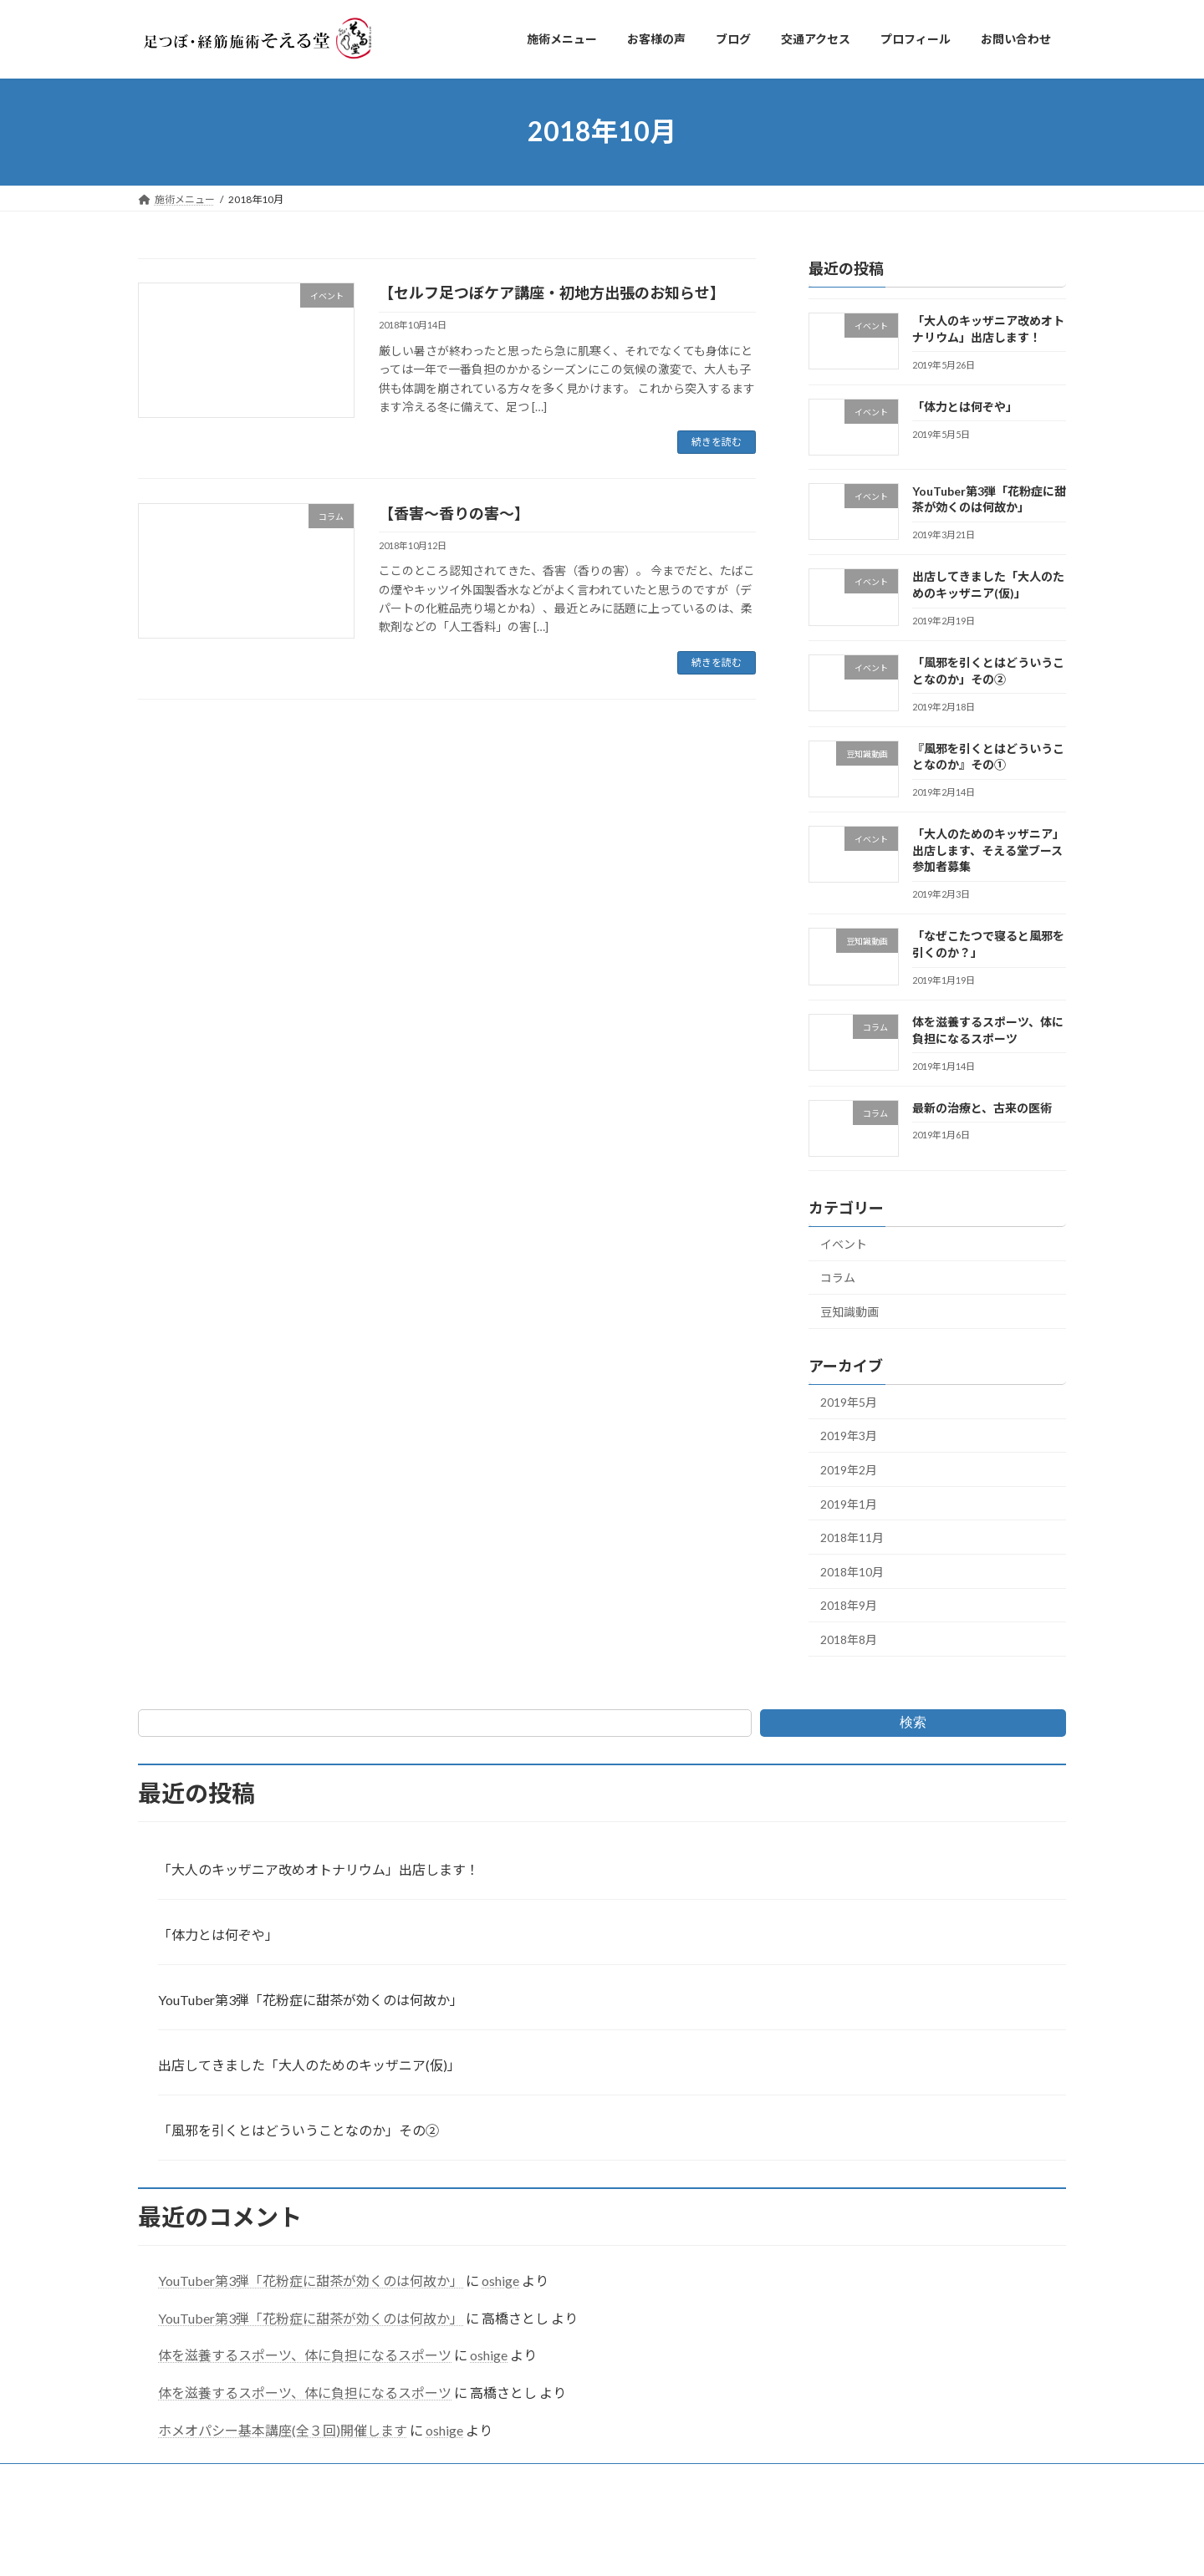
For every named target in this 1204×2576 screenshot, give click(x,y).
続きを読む (716, 441)
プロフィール (514, 2478)
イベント (843, 1243)
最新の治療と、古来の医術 (982, 1107)
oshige (500, 2280)
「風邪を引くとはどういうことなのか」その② (298, 2130)
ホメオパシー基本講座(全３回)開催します (282, 2430)
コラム (837, 1277)
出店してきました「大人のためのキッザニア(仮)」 (309, 2065)
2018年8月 (848, 1639)
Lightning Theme (603, 2546)
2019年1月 (848, 1503)
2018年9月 (848, 1605)
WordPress (529, 2546)
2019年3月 (848, 1435)
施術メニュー (184, 2478)
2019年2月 (848, 1470)
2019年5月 (848, 1401)
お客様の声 (272, 2478)
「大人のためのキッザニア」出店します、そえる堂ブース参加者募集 (988, 850)
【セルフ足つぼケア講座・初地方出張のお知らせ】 (552, 292)
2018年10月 (852, 1571)
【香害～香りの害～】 (454, 513)
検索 (913, 1722)
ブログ (344, 2478)
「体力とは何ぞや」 (965, 406)
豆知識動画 (849, 1312)
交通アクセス (422, 2478)
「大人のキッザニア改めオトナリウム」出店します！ (318, 1869)
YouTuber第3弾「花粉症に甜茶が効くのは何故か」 (310, 2000)
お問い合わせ (607, 2478)
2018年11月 (852, 1537)
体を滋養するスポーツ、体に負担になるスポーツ (305, 2355)
